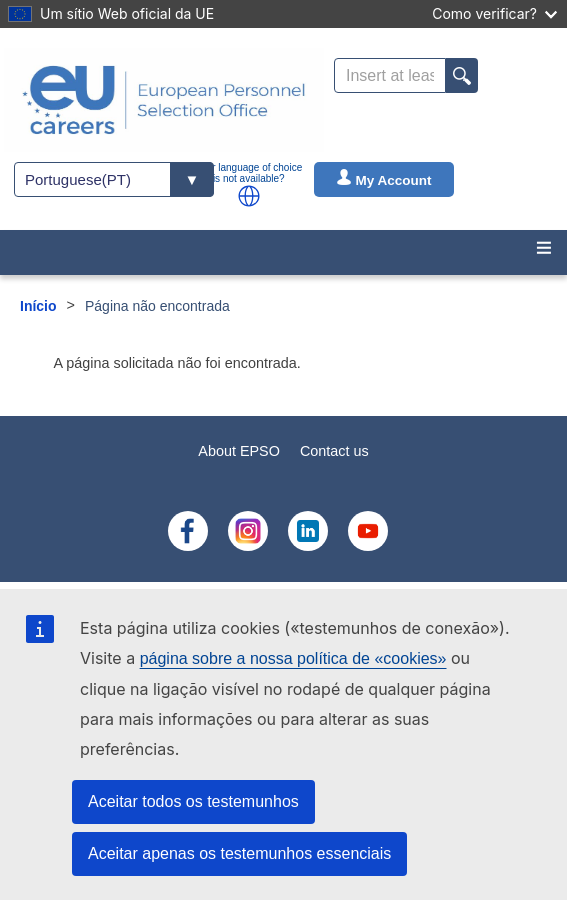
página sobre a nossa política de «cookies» (293, 658)
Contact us (334, 451)
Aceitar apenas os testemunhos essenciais (239, 853)
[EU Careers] (164, 100)
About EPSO (239, 451)
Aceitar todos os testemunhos (193, 801)
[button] (249, 196)
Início (38, 306)
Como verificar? (494, 13)
